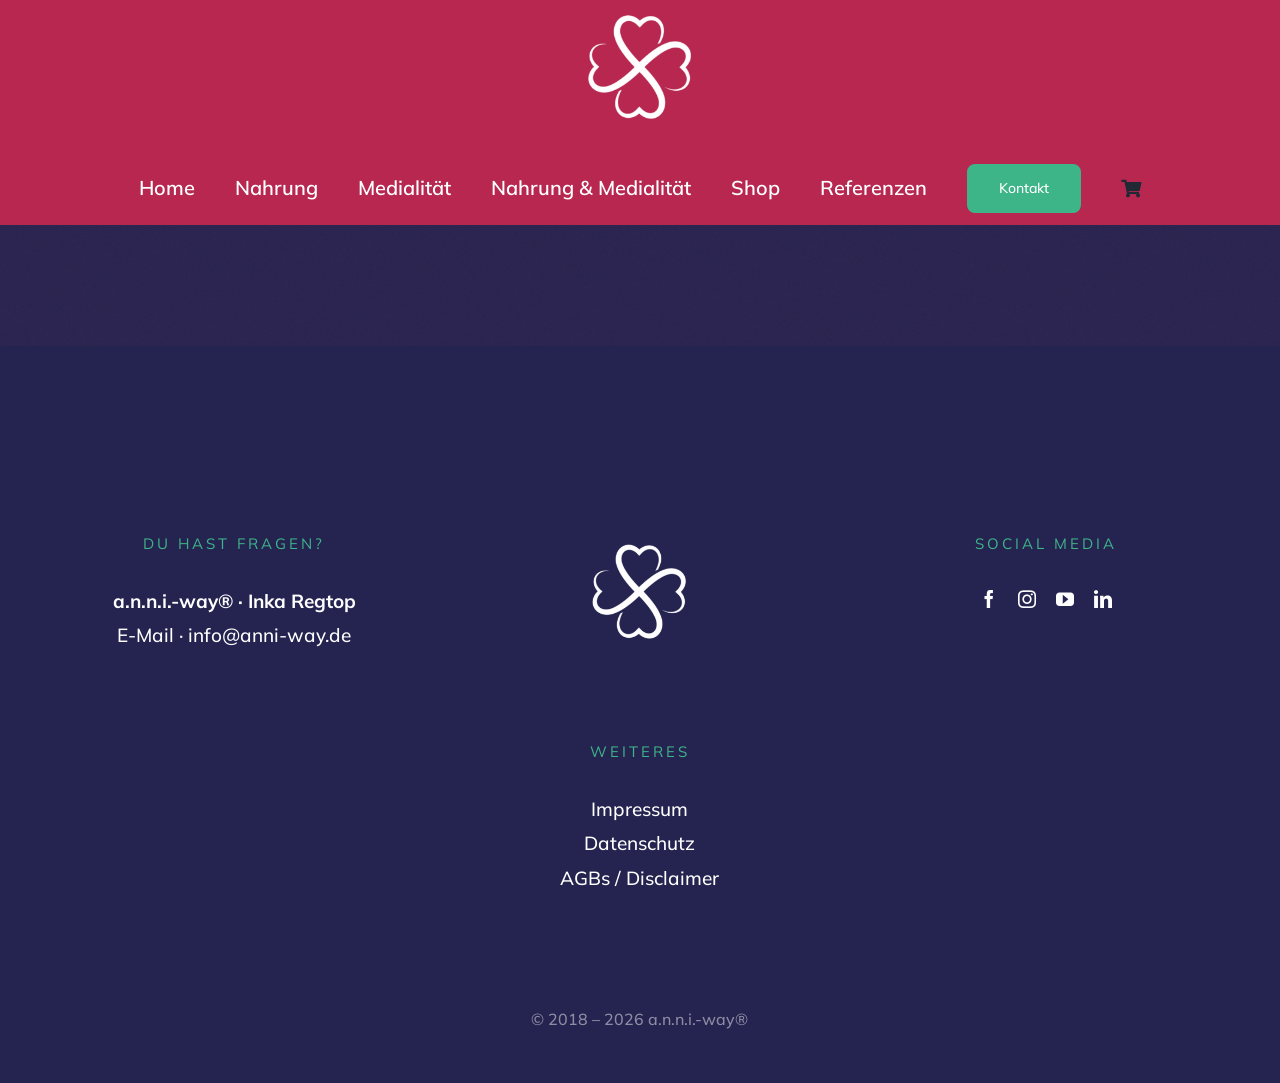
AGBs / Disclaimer (639, 878)
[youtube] (1065, 599)
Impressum (639, 809)
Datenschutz (639, 843)
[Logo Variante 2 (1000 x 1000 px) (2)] (640, 17)
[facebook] (989, 599)
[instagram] (1027, 599)
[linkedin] (1103, 599)
